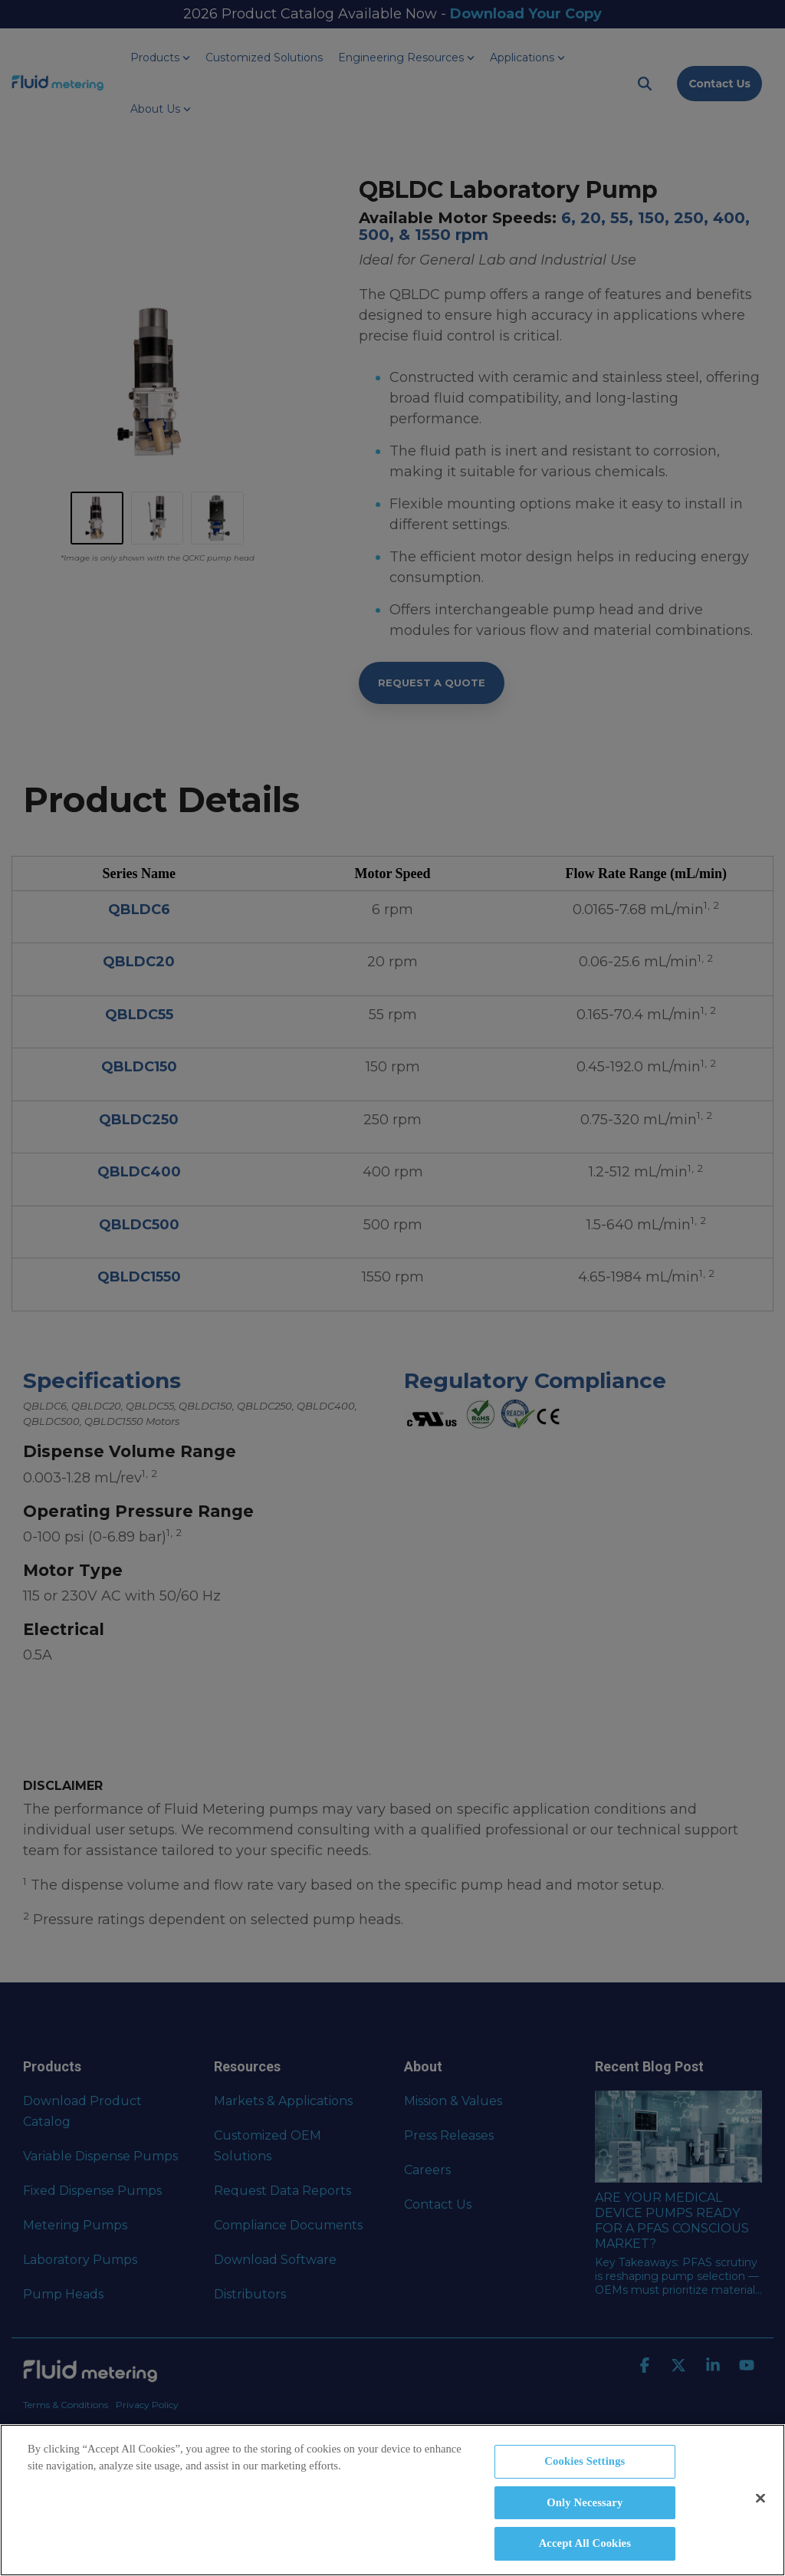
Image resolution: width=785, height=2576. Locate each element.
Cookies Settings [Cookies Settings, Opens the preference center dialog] (584, 2461)
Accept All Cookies (585, 2543)
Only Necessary (584, 2502)
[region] (392, 2500)
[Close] (760, 2498)
